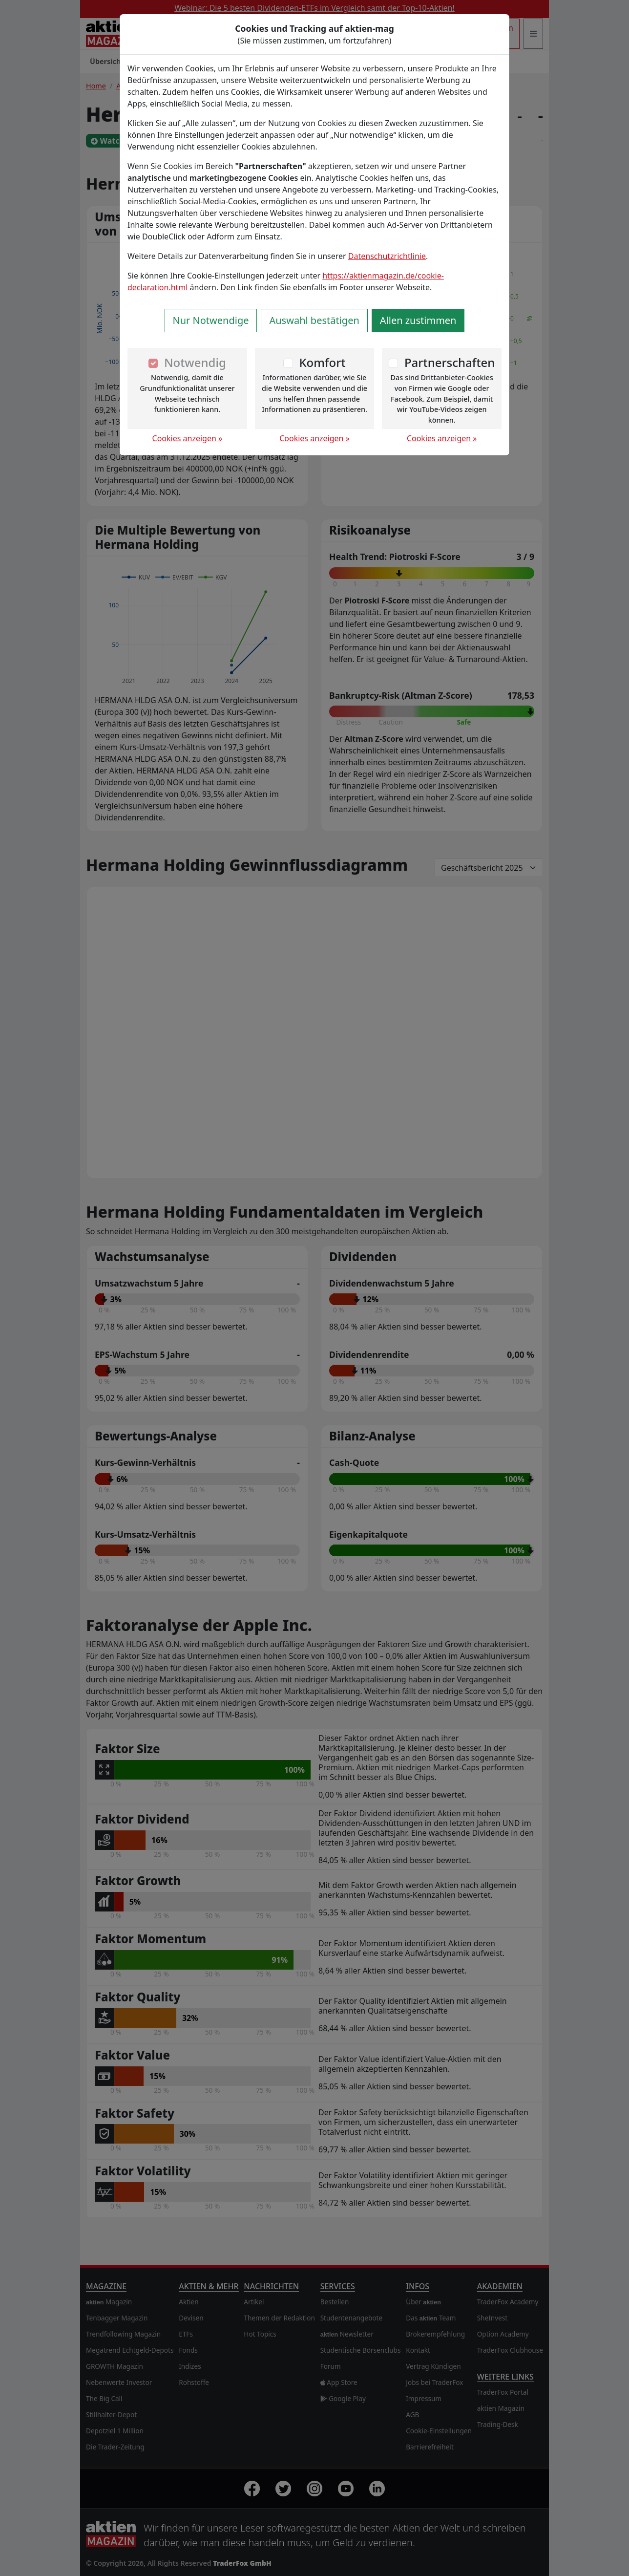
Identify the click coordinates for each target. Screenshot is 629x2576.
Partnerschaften (449, 362)
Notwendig (195, 362)
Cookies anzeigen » (187, 438)
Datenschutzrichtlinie (387, 256)
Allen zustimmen (418, 320)
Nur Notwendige (211, 320)
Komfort (322, 362)
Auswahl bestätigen (314, 320)
